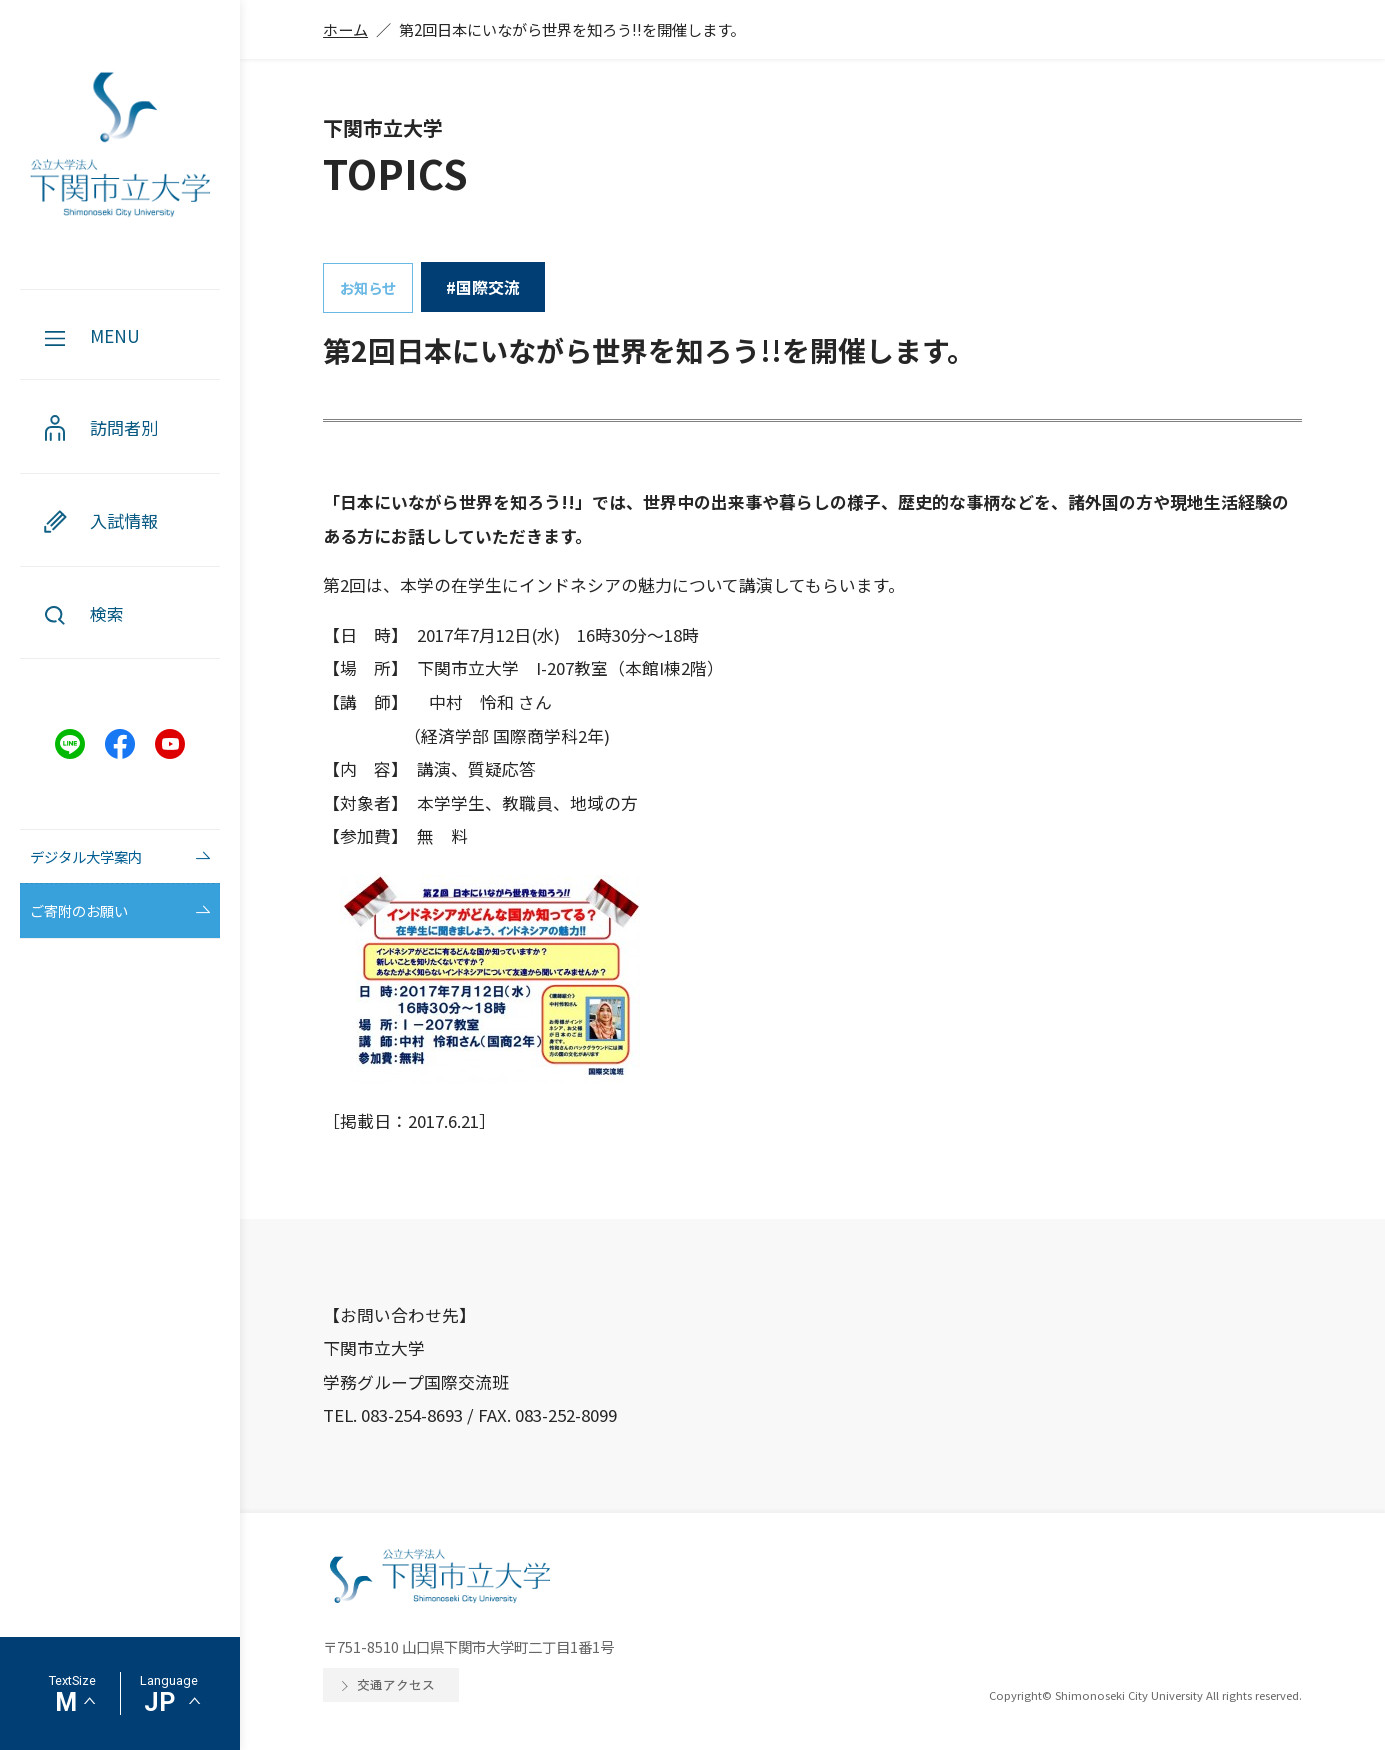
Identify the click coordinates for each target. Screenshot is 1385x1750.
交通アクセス (396, 1684)
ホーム (345, 29)
